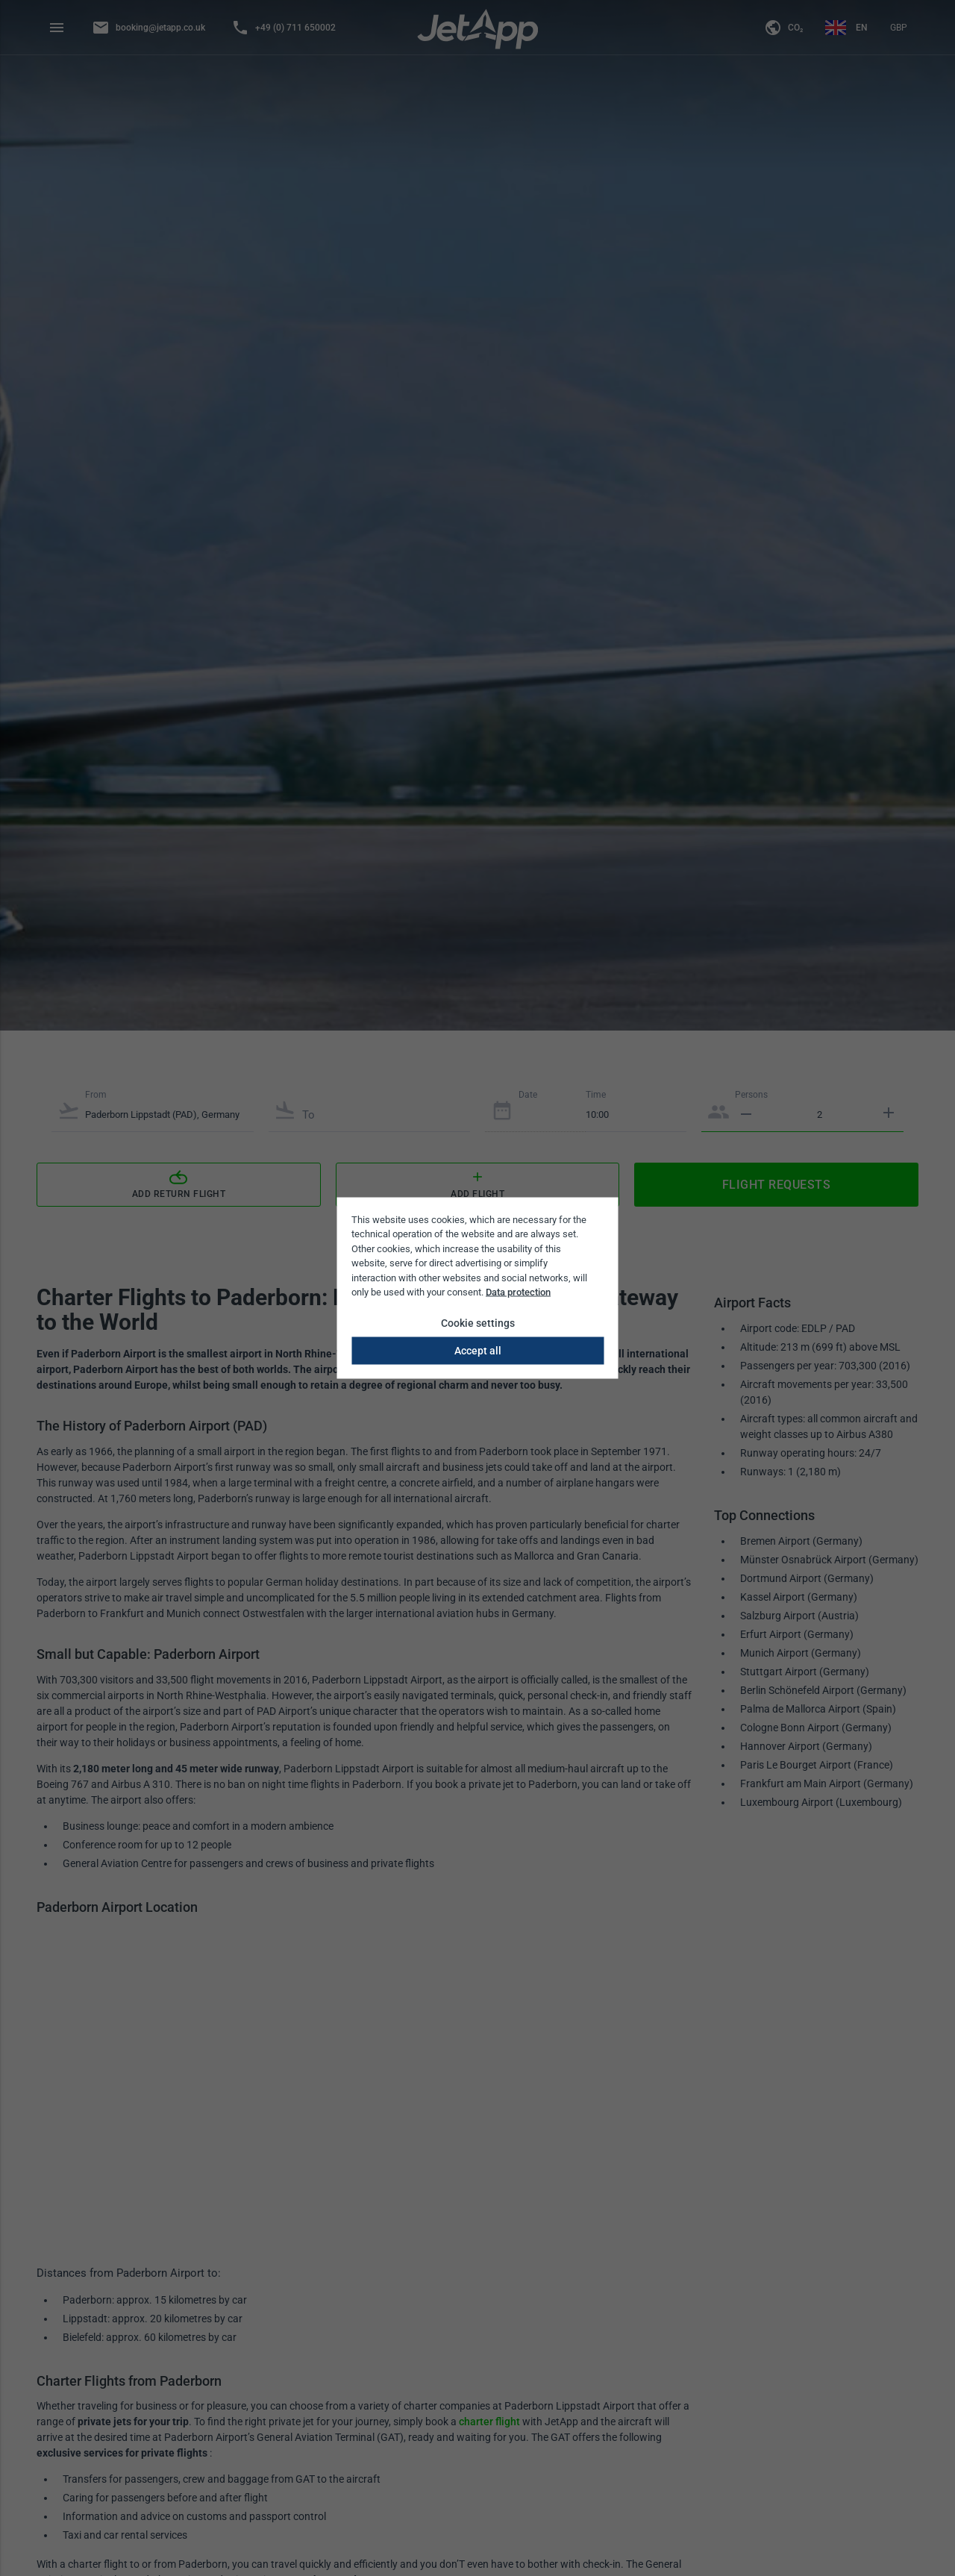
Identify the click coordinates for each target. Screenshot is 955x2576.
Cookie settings (478, 1322)
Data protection (518, 1292)
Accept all (477, 1350)
